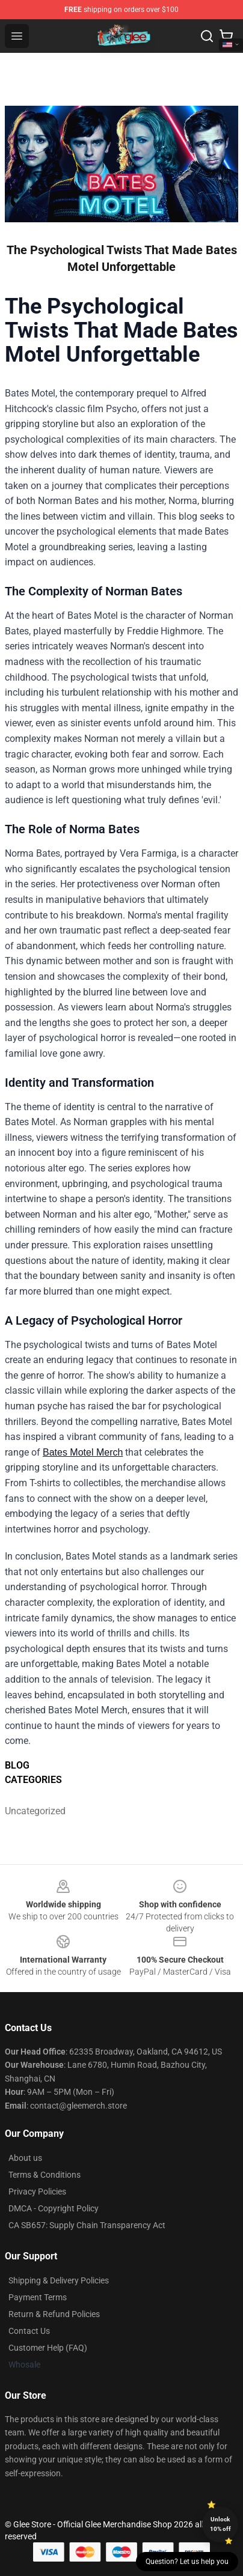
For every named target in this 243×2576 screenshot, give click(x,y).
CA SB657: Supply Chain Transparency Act (86, 2225)
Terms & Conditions (44, 2175)
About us (25, 2158)
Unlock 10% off (220, 2524)
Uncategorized (34, 1811)
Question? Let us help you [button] (187, 2561)
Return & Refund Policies (54, 2314)
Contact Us (29, 2331)
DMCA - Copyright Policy (53, 2208)
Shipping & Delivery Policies (58, 2280)
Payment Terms (37, 2297)
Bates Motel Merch (83, 1452)
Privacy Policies (37, 2191)
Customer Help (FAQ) (47, 2348)
